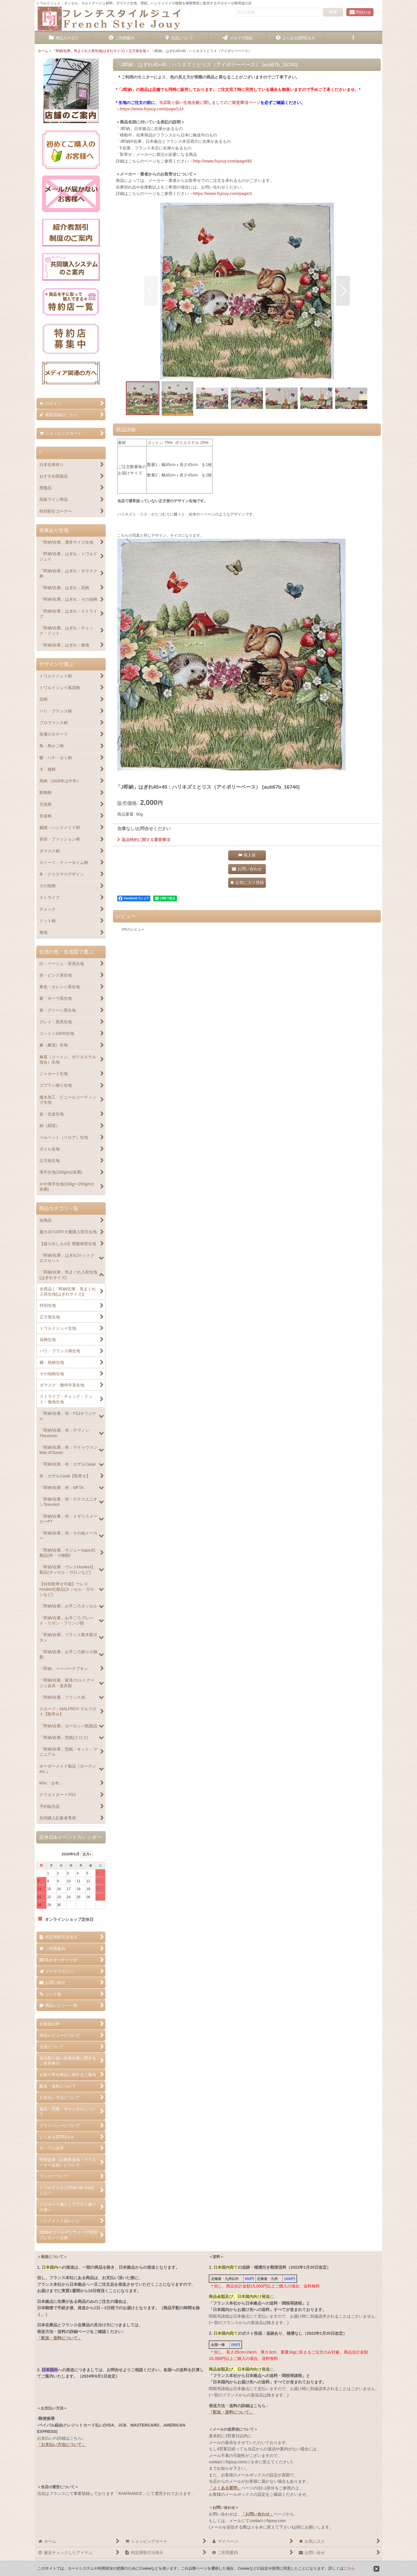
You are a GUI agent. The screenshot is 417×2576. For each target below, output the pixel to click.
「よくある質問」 (225, 2488)
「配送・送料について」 (59, 2338)
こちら (349, 2568)
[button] (353, 38)
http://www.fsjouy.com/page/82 (222, 161)
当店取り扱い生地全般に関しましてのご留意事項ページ (209, 102)
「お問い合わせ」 (257, 2514)
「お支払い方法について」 (61, 2444)
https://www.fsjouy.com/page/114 (152, 109)
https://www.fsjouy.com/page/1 (222, 193)
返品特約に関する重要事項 (143, 839)
